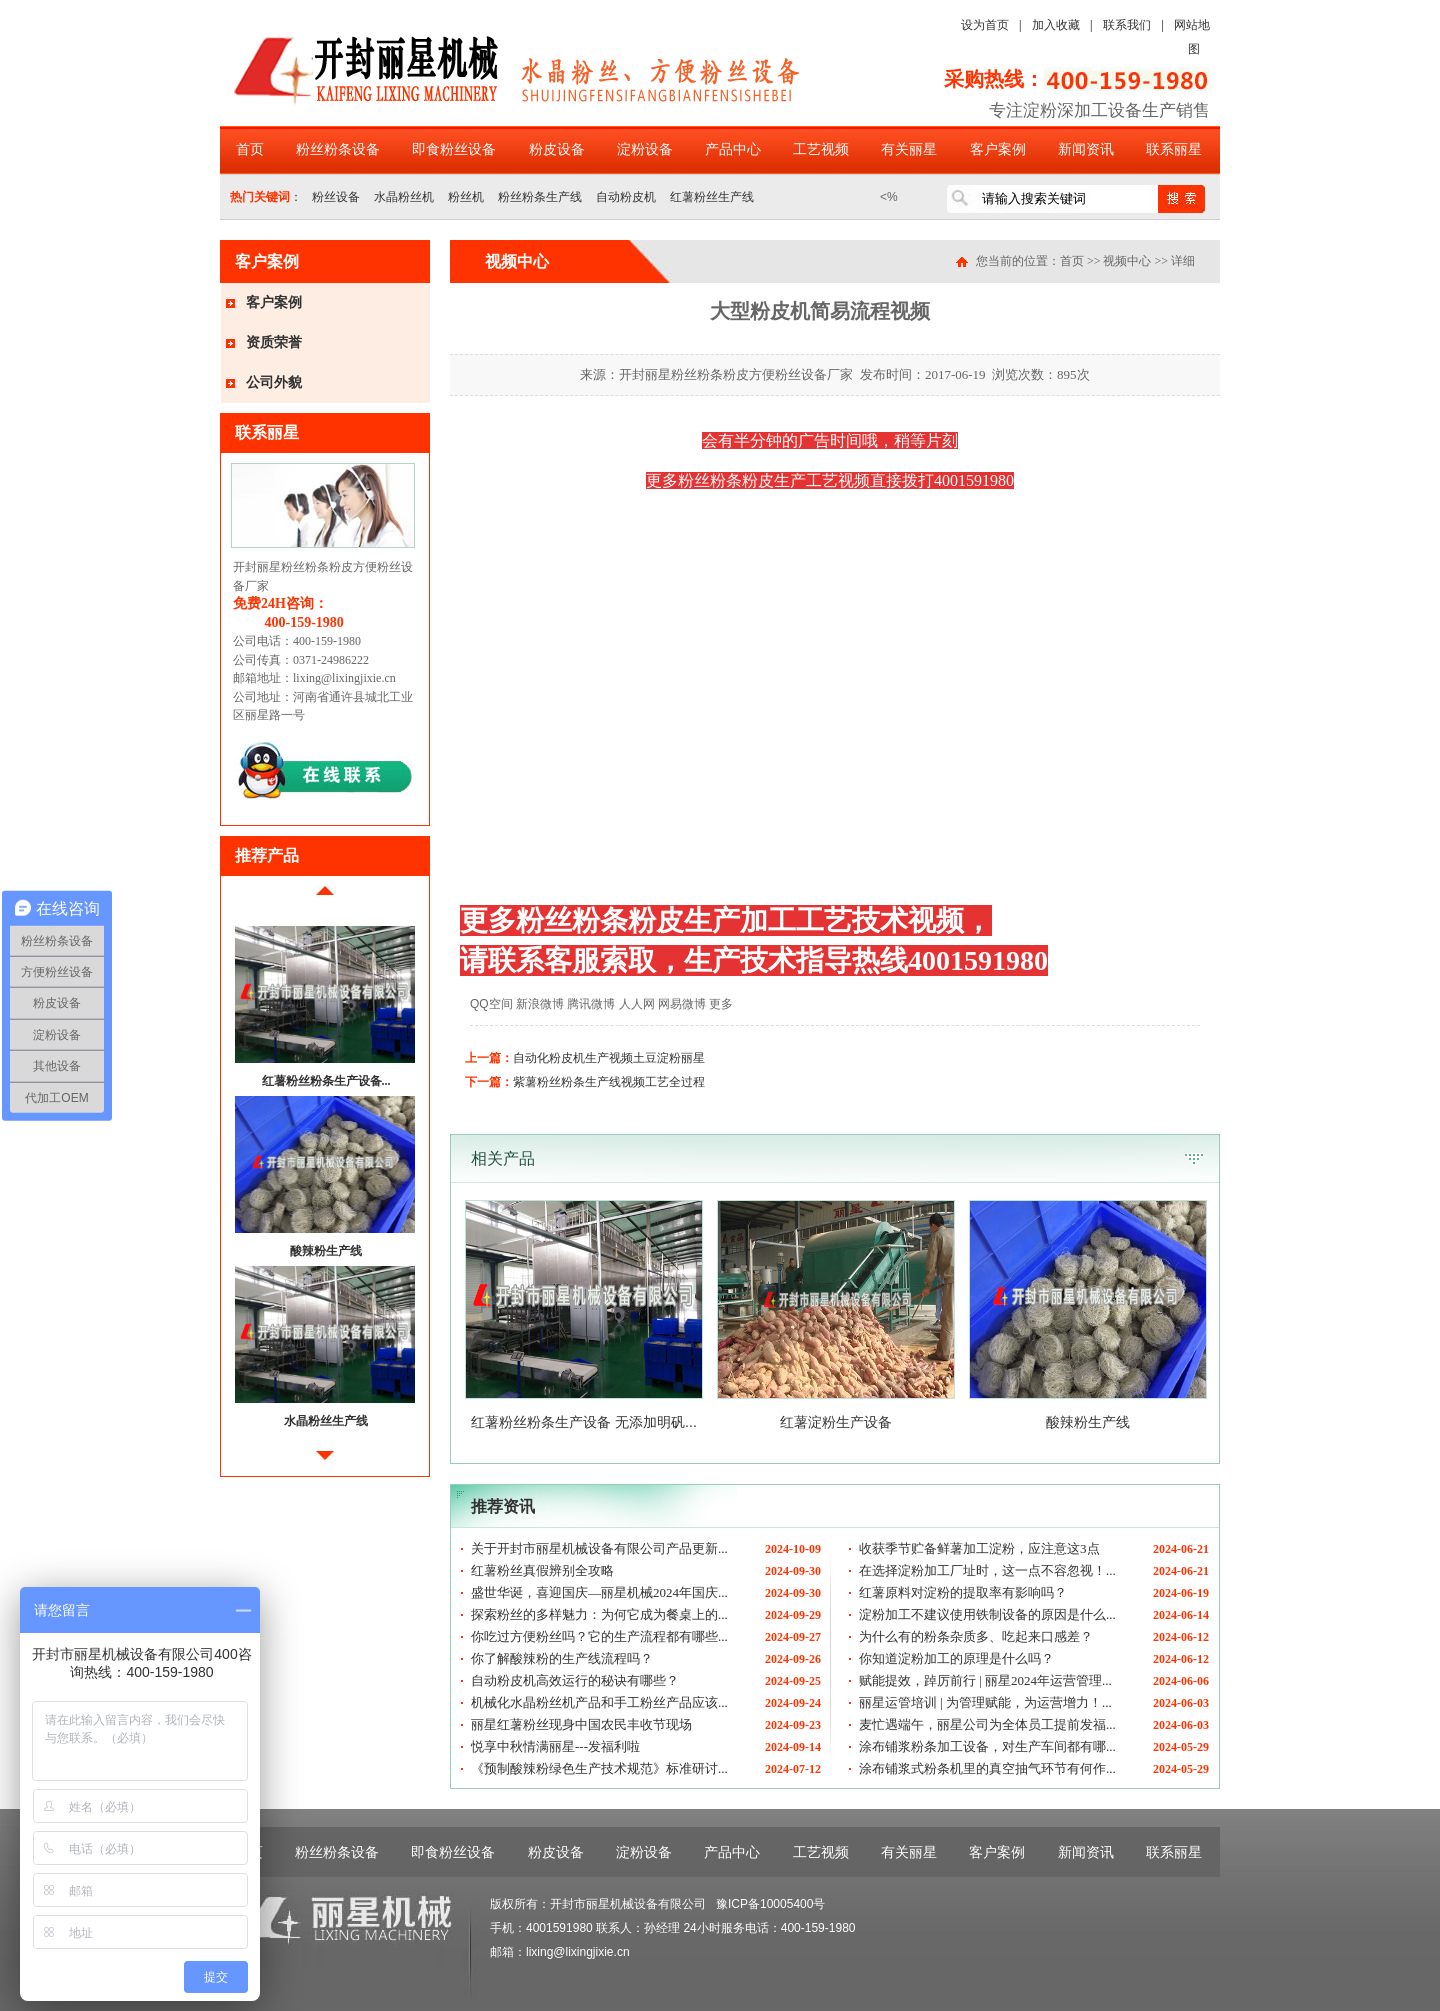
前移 (325, 898)
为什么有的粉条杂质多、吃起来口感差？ (976, 1636)
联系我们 (1127, 25)
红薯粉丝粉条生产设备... (326, 1081)
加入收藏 (1056, 25)
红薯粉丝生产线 (712, 197)
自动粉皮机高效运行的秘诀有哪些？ (575, 1680)
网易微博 (682, 1004)
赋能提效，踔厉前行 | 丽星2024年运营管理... (985, 1680)
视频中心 (1127, 261)
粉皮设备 (557, 149)
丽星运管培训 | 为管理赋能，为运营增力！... (985, 1702)
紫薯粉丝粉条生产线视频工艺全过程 (609, 1082)
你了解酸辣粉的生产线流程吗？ (562, 1658)
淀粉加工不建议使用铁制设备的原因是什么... (987, 1614)
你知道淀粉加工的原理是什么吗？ (956, 1658)
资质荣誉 (274, 342)
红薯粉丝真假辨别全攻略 (542, 1570)
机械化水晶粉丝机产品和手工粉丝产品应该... (599, 1702)
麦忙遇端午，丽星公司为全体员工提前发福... (987, 1724)
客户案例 (998, 149)
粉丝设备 (336, 197)
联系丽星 (1174, 149)
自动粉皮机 (626, 197)
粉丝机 (466, 197)
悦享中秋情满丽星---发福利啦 (555, 1746)
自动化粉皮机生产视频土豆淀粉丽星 (609, 1058)
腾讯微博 (591, 1004)
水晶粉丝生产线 (326, 1421)
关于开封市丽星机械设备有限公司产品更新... (599, 1548)
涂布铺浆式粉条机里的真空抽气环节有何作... (987, 1768)
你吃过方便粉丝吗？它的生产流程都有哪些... (599, 1636)
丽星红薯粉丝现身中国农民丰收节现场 (581, 1724)
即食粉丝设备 (454, 149)
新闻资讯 (1086, 149)
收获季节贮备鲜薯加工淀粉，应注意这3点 (979, 1548)
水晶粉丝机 (404, 197)
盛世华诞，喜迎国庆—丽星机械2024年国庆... (599, 1592)
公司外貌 (274, 382)
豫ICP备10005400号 (770, 1904)
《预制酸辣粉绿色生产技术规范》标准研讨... (599, 1768)
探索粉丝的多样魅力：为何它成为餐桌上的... (599, 1614)
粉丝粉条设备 (338, 149)
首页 (250, 149)
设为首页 (985, 25)
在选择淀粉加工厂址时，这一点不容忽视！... (987, 1570)
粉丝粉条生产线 (540, 197)
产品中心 (733, 149)
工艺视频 (821, 149)
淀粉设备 (645, 149)
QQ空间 (491, 1004)
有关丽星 (909, 149)
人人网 (637, 1004)
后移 (325, 1463)
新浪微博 (540, 1004)
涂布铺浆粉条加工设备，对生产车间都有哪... (987, 1746)
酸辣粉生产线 (326, 1251)
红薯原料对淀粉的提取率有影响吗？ (963, 1592)
